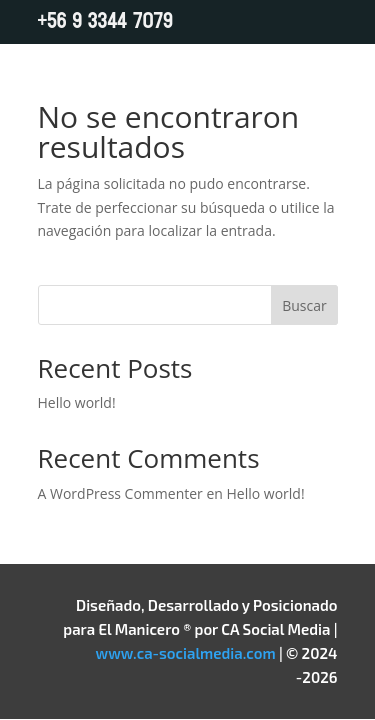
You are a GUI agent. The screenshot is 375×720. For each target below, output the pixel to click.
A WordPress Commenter (120, 493)
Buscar (304, 305)
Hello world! (77, 402)
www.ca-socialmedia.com (186, 653)
